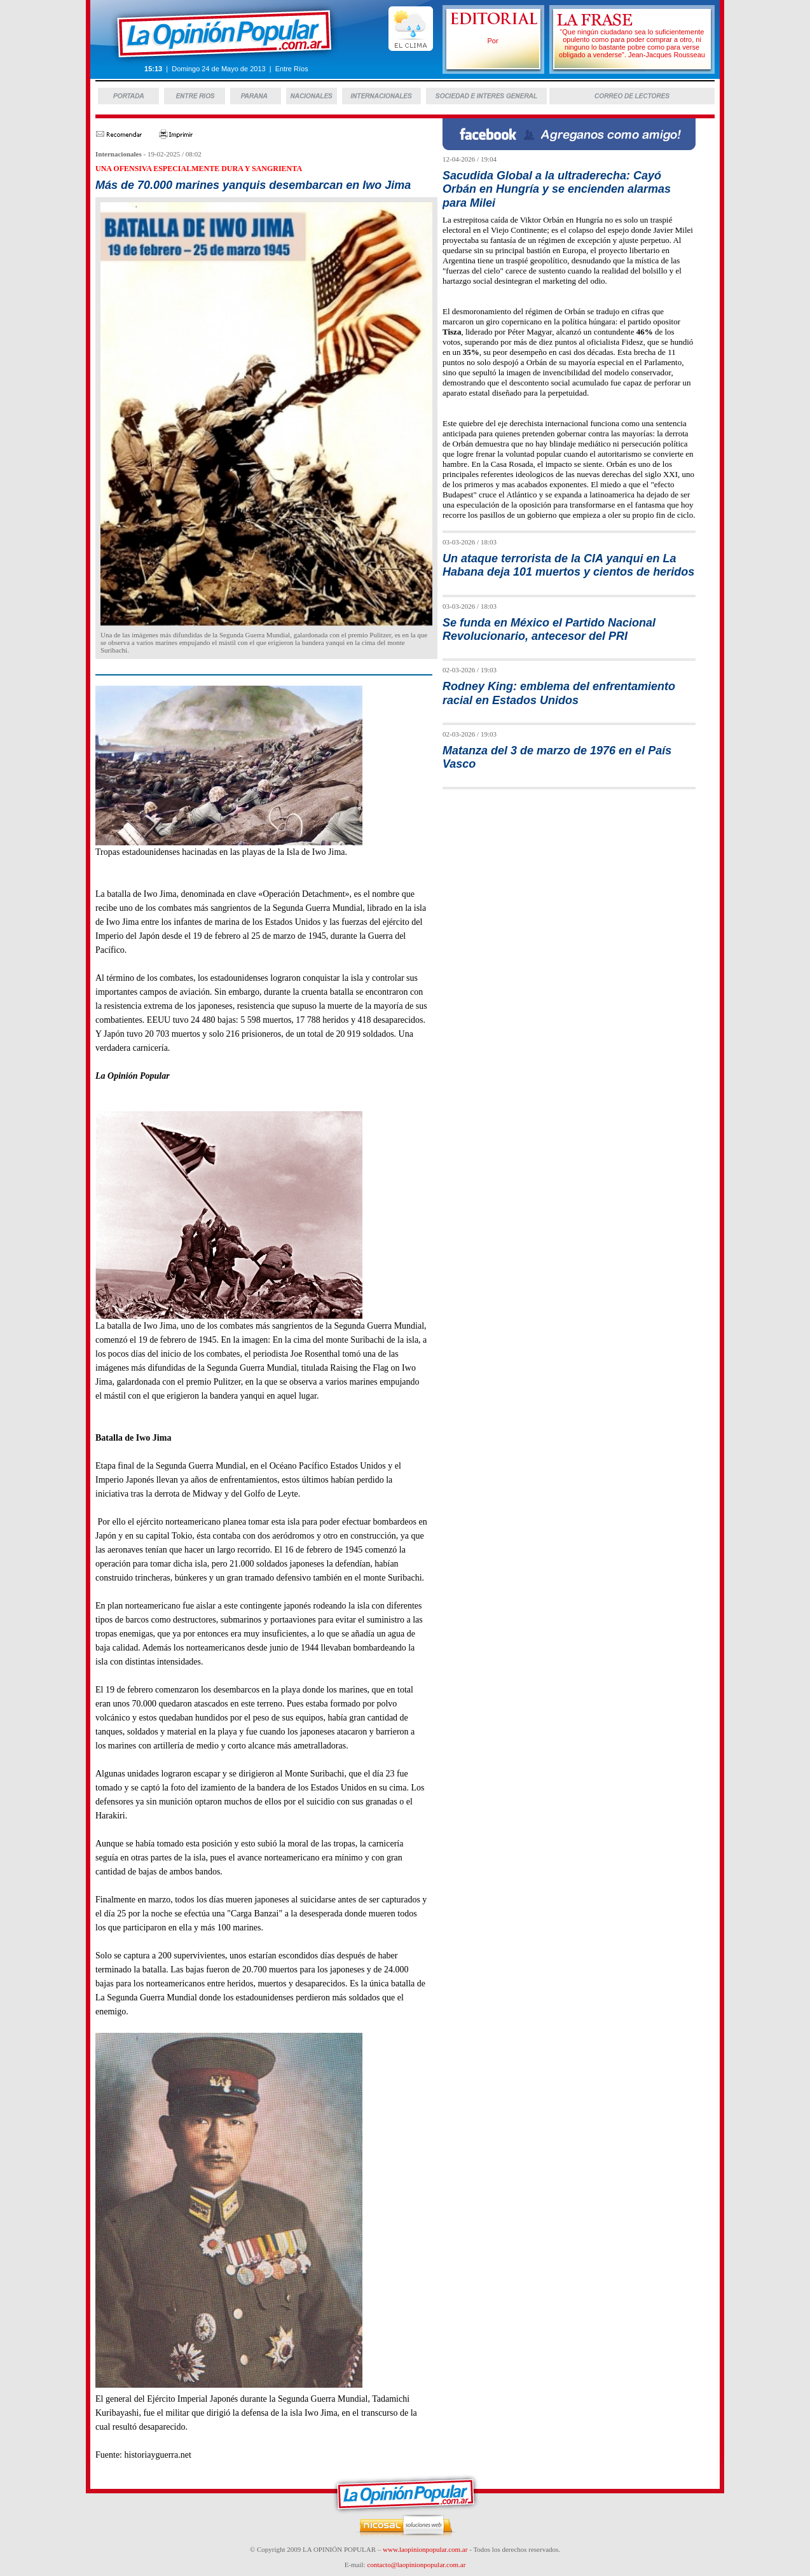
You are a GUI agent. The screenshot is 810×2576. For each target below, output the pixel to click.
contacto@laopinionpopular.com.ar (416, 2564)
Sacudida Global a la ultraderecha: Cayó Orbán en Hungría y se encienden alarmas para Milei (557, 189)
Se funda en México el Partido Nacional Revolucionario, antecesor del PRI (549, 629)
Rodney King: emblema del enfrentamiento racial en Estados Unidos (559, 693)
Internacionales (118, 154)
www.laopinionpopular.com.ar (425, 2549)
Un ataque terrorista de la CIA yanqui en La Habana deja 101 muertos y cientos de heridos (568, 565)
